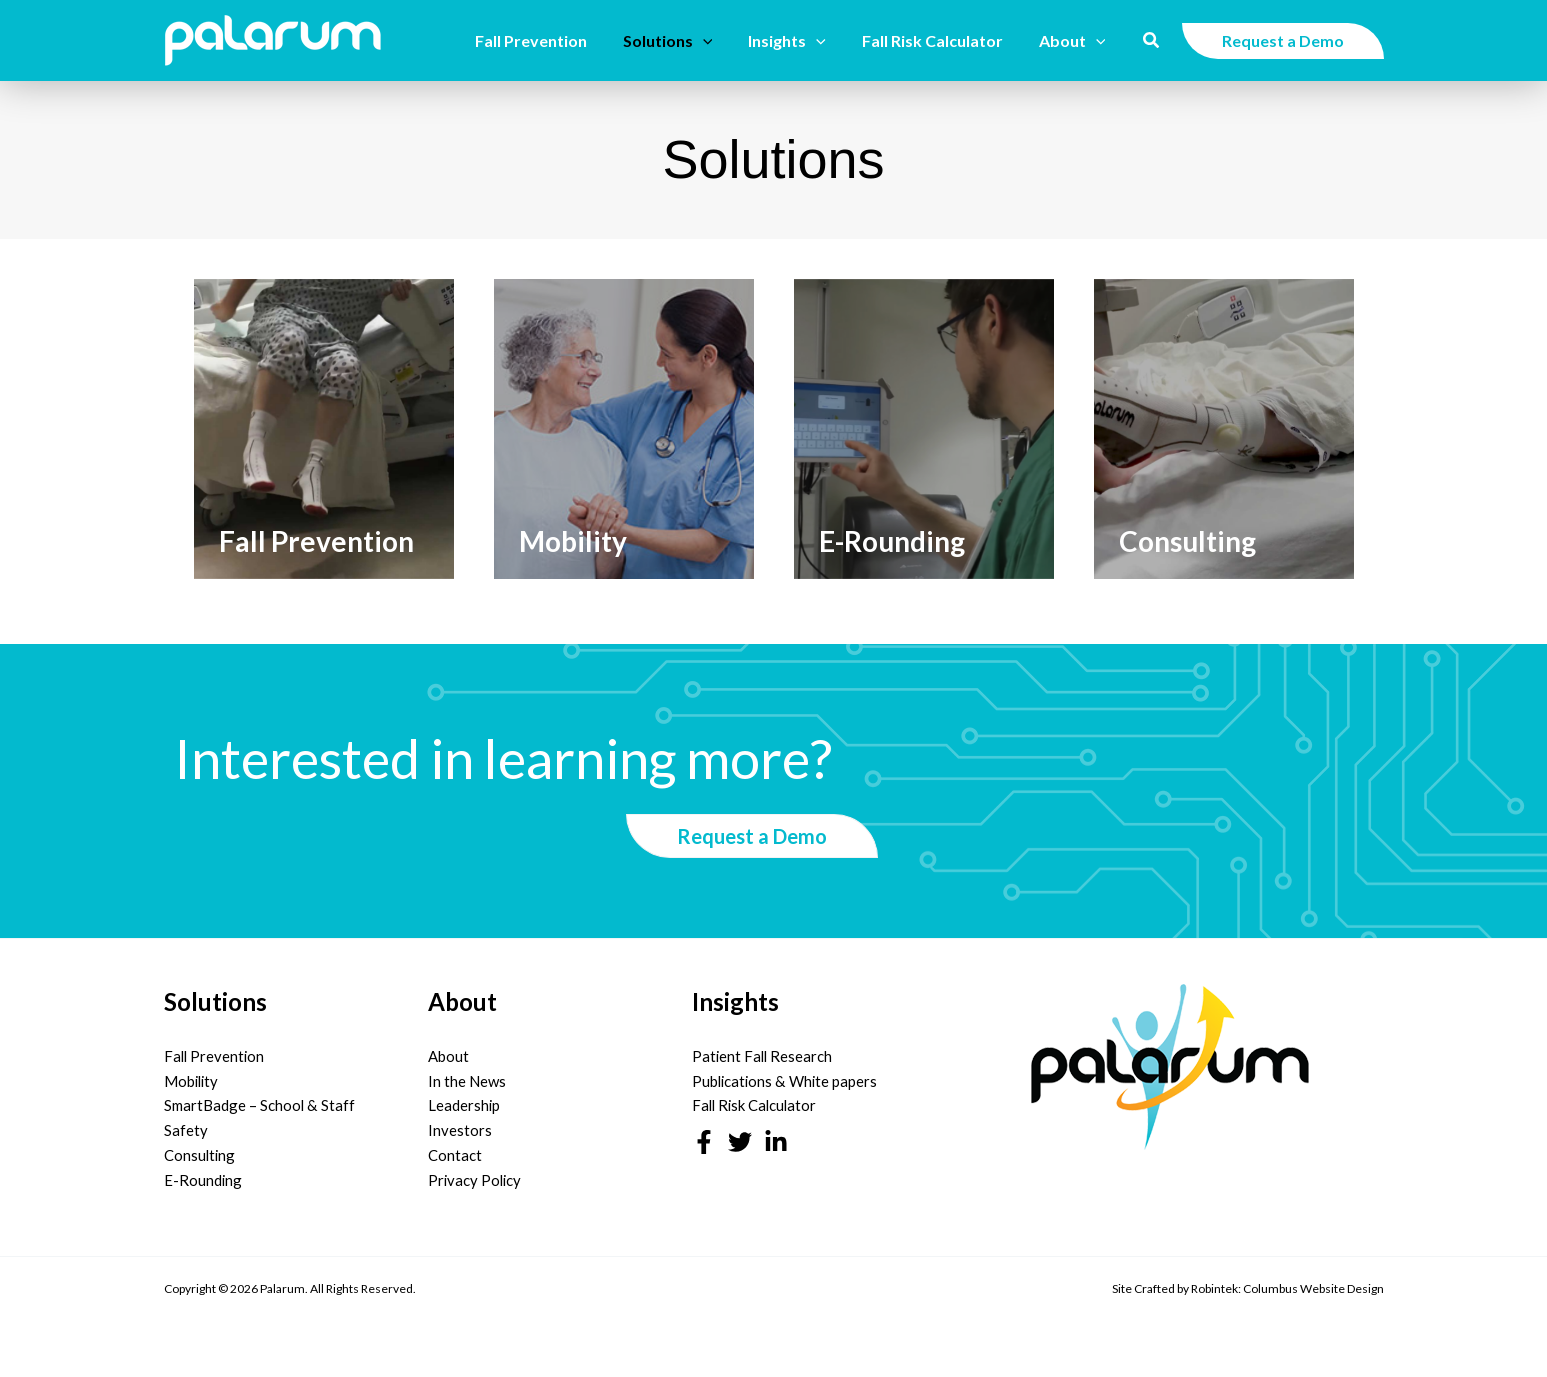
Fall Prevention (215, 1056)
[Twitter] (740, 1142)
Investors (460, 1130)
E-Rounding (203, 1180)
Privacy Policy (476, 1180)
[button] (717, 41)
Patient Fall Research (763, 1056)
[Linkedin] (776, 1142)
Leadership (464, 1105)
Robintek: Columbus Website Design (1287, 1288)
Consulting (200, 1155)
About (448, 1056)
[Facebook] (704, 1142)
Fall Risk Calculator (756, 1105)
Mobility (192, 1081)
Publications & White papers (786, 1081)
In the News (467, 1081)
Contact (455, 1155)
